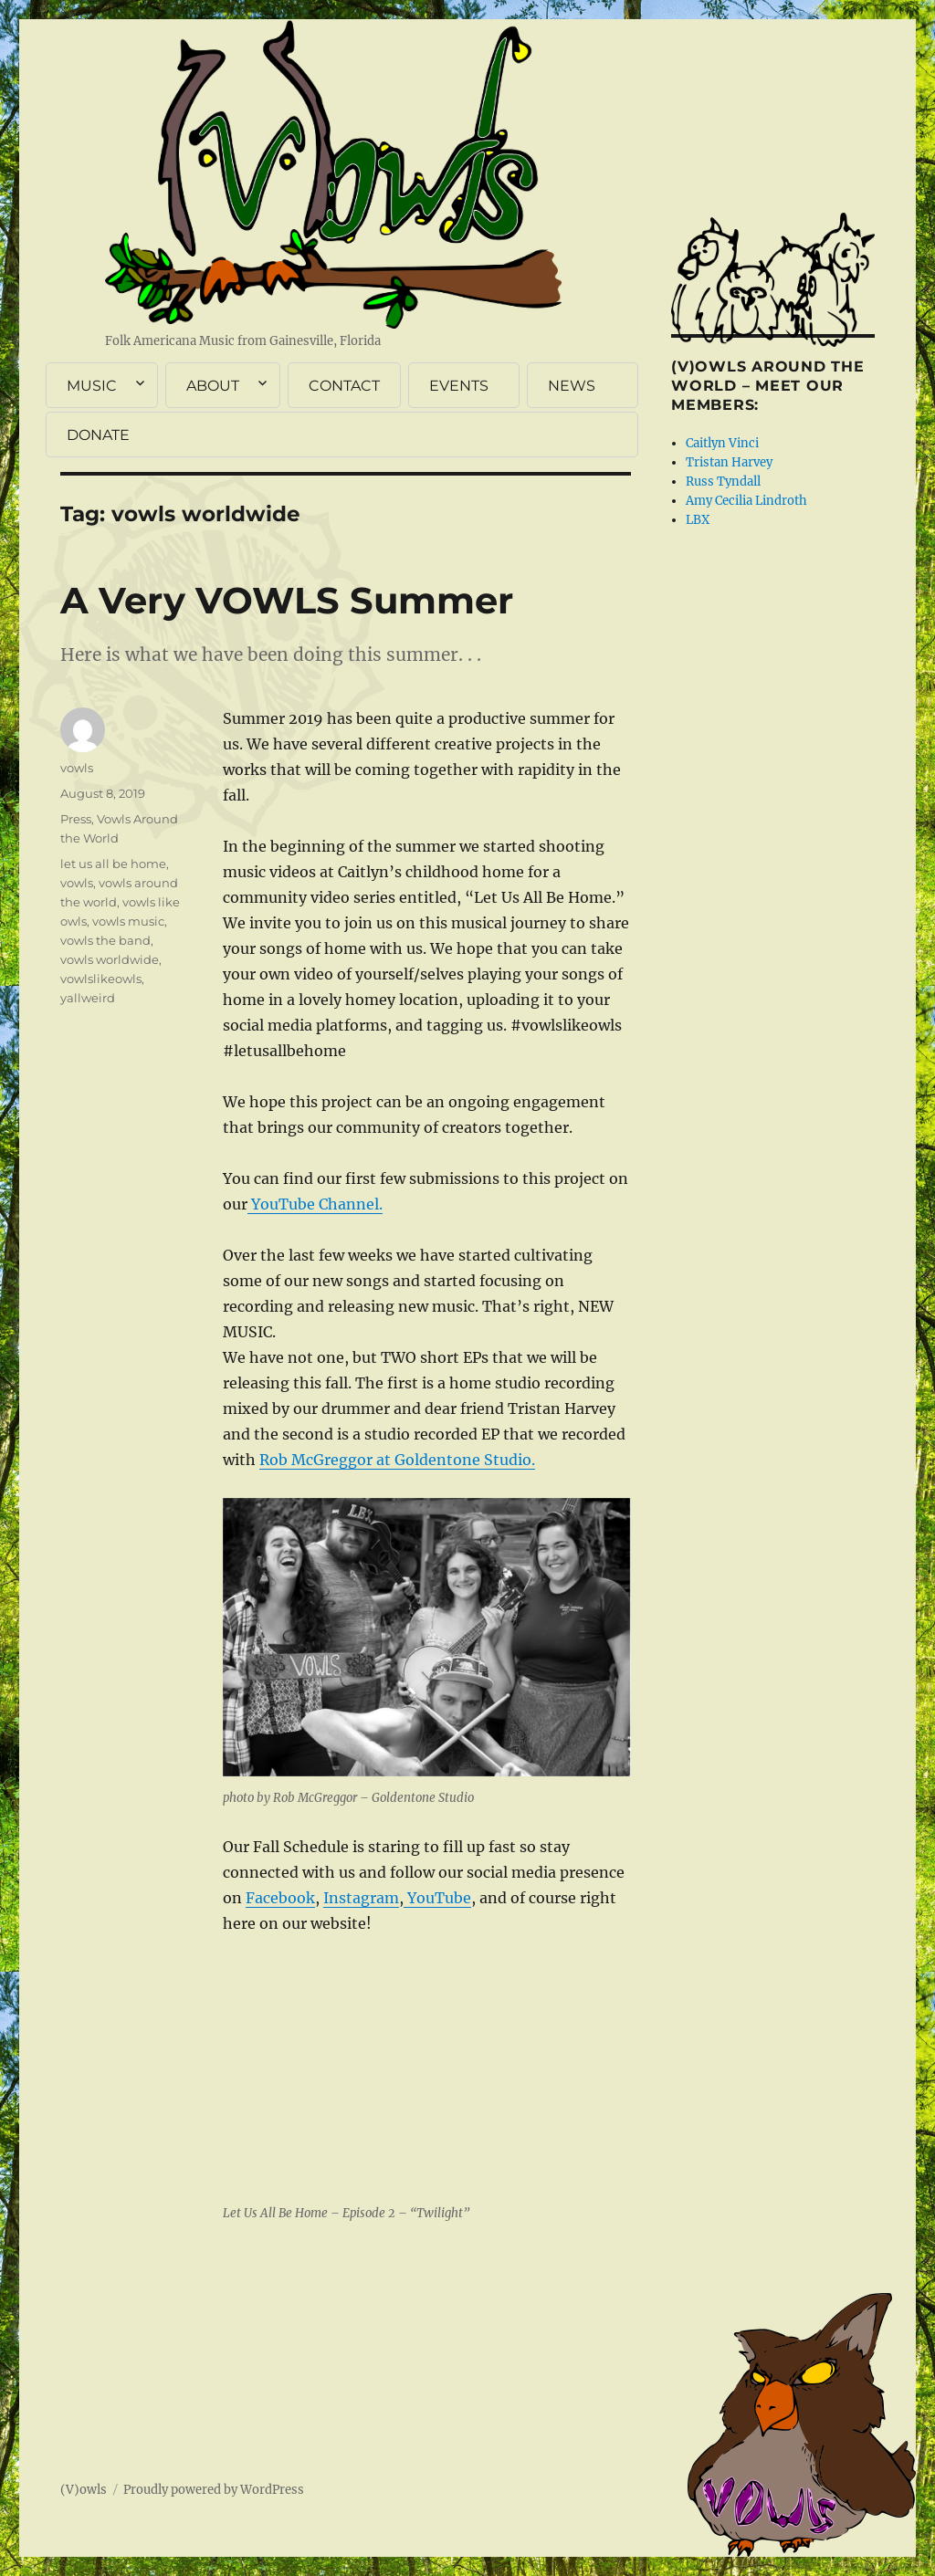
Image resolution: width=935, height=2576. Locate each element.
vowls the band (105, 940)
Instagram (361, 1898)
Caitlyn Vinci (722, 443)
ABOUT (212, 385)
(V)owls (83, 2489)
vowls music (128, 921)
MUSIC (92, 385)
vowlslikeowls (101, 978)
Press (75, 819)
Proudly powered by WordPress (213, 2489)
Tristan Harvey (729, 462)
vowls (76, 767)
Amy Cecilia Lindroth (746, 500)
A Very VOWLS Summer (286, 600)
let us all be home (113, 863)
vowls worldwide (109, 959)
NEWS (571, 385)
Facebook (280, 1898)
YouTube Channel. (315, 1204)
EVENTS (459, 385)
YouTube (437, 1898)
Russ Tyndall (723, 481)
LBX (697, 520)
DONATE (98, 435)
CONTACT (344, 385)
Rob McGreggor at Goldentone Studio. (397, 1459)
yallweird (87, 997)
